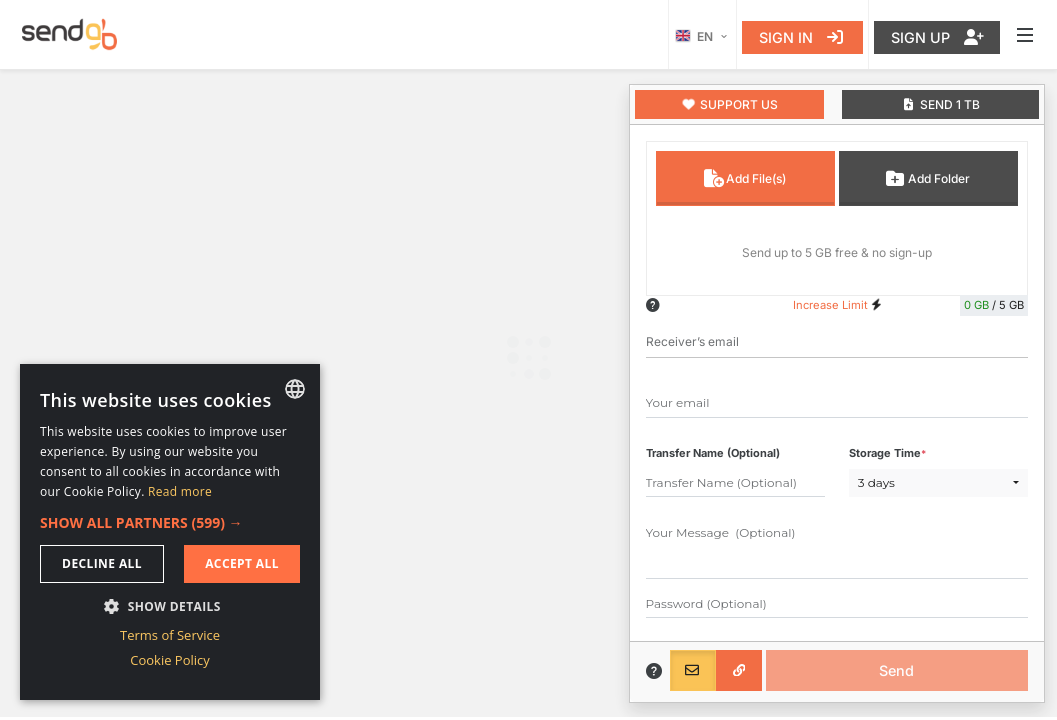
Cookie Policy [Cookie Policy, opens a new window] (170, 660)
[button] (170, 522)
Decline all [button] (102, 563)
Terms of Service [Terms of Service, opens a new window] (170, 635)
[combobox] (295, 389)
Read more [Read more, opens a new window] (180, 491)
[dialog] (170, 532)
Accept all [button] (242, 563)
